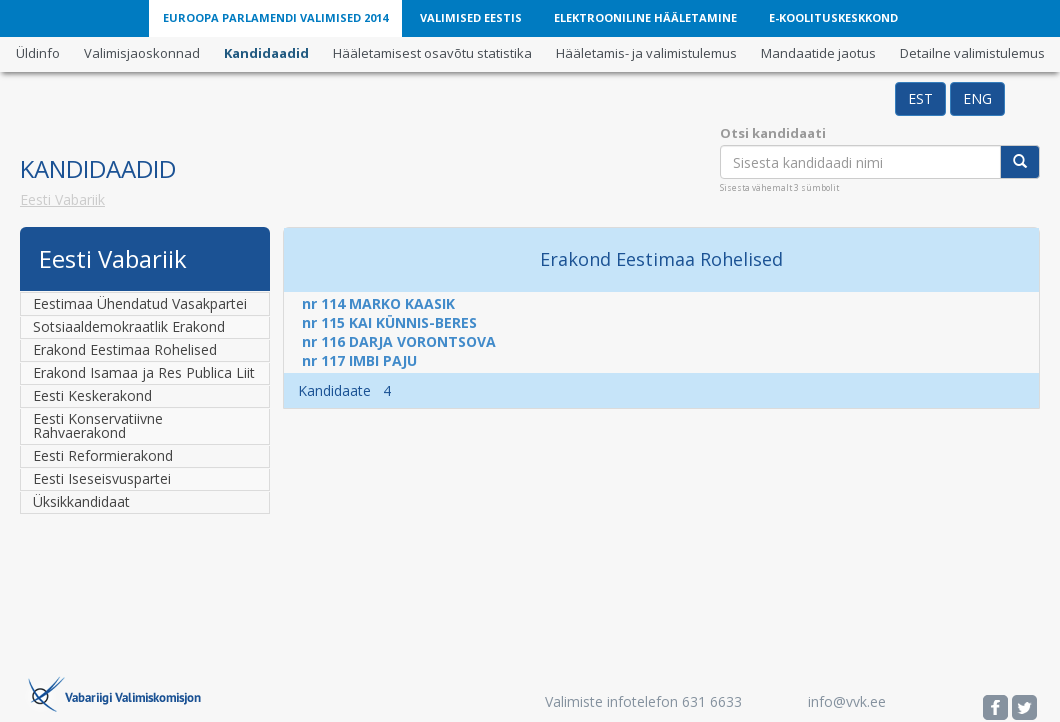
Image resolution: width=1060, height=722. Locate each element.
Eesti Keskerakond (92, 395)
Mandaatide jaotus (818, 53)
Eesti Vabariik (62, 199)
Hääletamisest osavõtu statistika (432, 53)
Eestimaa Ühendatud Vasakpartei (140, 303)
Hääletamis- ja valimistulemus (646, 53)
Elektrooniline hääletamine (645, 17)
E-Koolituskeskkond (833, 17)
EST (920, 98)
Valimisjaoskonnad (142, 53)
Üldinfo (38, 53)
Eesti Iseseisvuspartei (102, 478)
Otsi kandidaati (773, 133)
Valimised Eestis (471, 17)
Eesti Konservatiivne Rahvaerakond (98, 425)
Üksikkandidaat (81, 501)
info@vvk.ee (847, 701)
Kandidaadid (266, 53)
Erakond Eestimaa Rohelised (125, 349)
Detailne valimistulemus (972, 53)
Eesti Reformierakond (103, 455)
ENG (977, 98)
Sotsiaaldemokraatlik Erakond (129, 326)
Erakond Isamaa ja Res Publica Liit (144, 372)
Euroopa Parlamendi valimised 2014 (275, 17)
